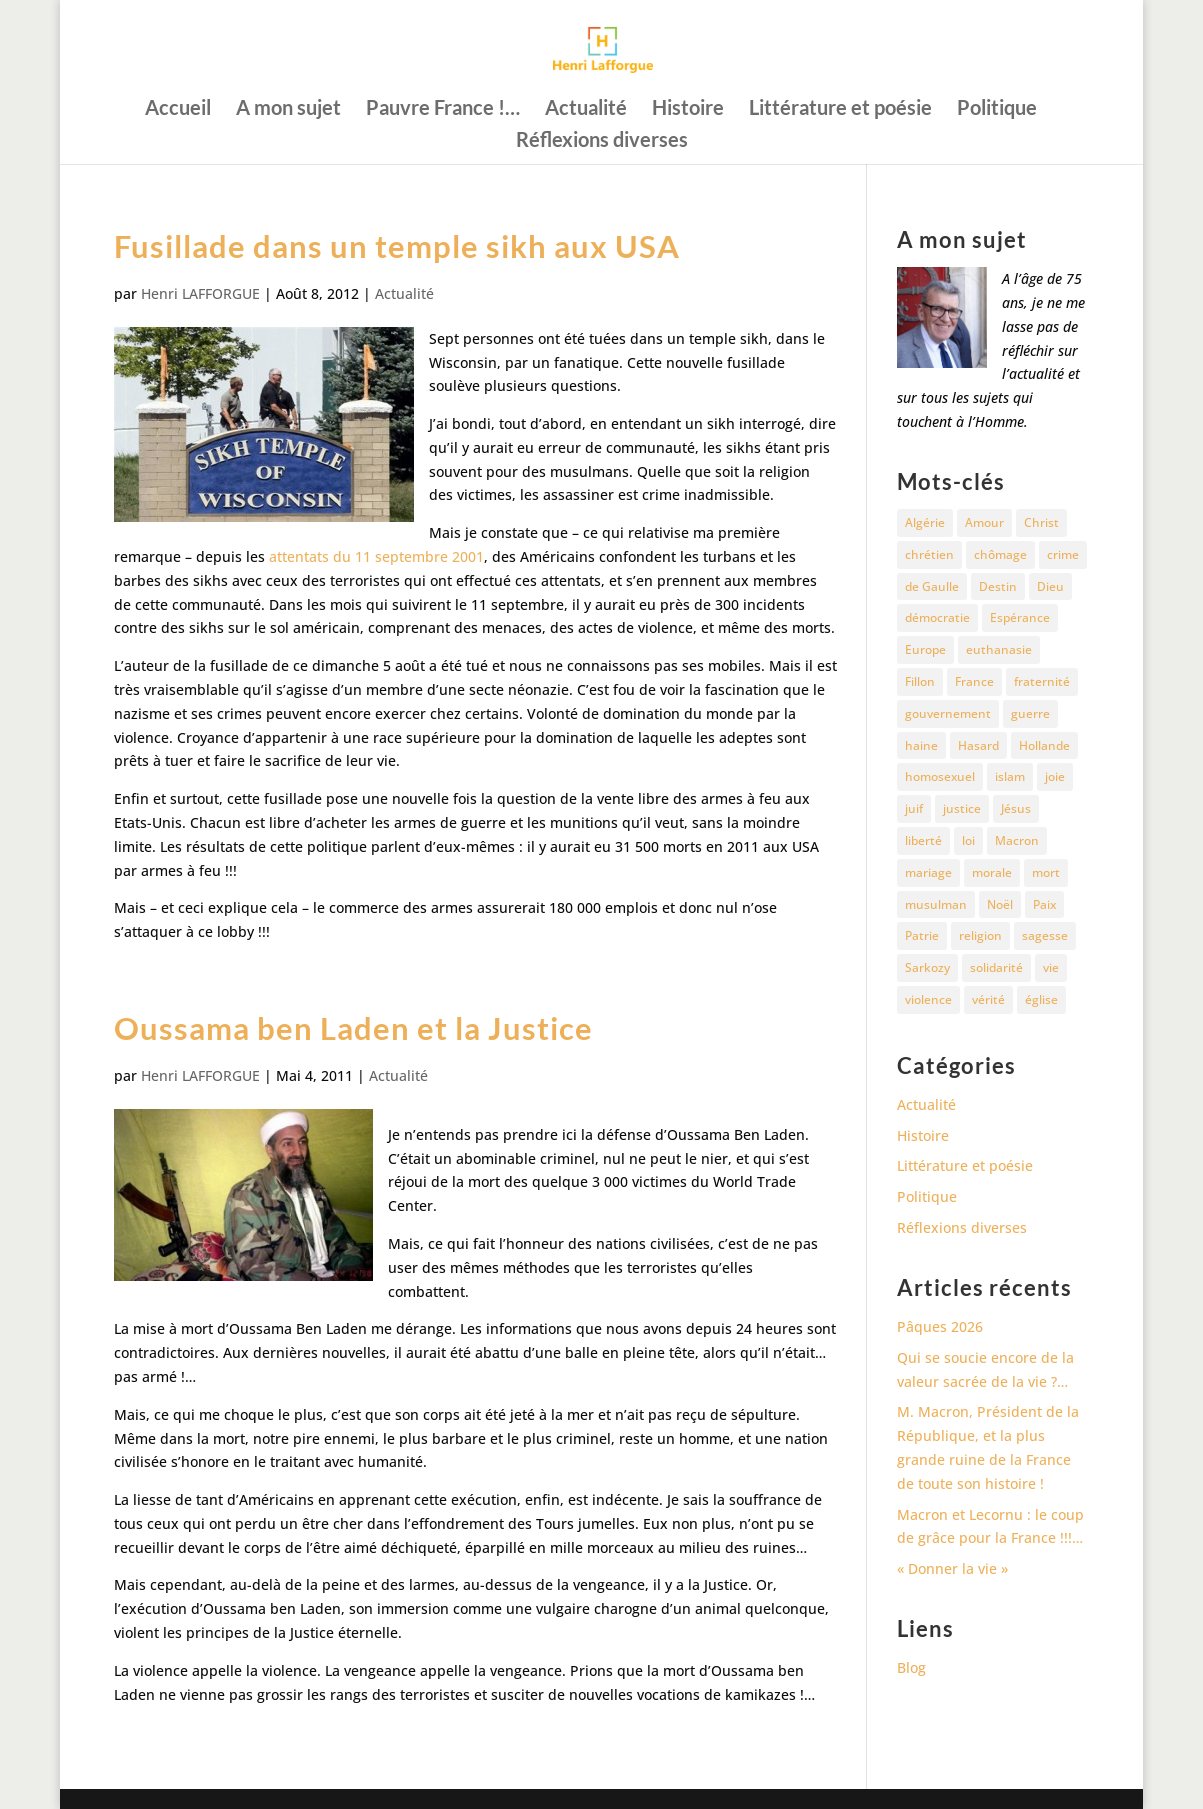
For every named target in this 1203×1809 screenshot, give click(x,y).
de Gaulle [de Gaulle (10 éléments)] (932, 586)
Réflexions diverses (602, 141)
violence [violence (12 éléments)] (928, 999)
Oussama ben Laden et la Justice (353, 1028)
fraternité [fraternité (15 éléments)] (1042, 681)
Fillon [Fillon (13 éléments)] (920, 681)
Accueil (178, 109)
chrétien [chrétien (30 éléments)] (929, 554)
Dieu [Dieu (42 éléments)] (1050, 586)
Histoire (688, 109)
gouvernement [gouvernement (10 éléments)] (948, 713)
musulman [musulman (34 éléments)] (936, 904)
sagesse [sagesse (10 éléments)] (1045, 935)
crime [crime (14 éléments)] (1063, 554)
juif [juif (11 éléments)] (914, 808)
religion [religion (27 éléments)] (980, 935)
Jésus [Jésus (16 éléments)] (1016, 808)
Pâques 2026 (940, 1326)
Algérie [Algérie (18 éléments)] (925, 522)
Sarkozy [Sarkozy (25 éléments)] (927, 967)
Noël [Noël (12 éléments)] (1000, 904)
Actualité (586, 109)
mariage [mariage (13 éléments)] (928, 872)
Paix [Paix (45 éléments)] (1044, 904)
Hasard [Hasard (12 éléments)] (978, 745)
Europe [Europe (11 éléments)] (925, 649)
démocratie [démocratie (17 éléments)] (937, 617)
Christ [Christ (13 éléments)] (1041, 522)
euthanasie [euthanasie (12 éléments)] (999, 649)
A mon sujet (288, 109)
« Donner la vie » (952, 1568)
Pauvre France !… (443, 109)
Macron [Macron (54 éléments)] (1017, 840)
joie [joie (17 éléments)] (1055, 776)
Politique (997, 109)
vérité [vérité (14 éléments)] (988, 999)
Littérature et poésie (840, 109)
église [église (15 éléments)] (1041, 999)
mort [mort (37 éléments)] (1046, 872)
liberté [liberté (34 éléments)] (923, 840)
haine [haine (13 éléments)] (921, 745)
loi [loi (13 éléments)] (968, 840)
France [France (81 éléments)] (974, 681)
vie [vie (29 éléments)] (1051, 967)
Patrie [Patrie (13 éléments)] (922, 935)
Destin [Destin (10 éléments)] (998, 586)
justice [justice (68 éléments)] (962, 808)
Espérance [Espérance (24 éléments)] (1020, 617)
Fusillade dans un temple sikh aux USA (397, 246)
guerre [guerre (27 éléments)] (1030, 713)
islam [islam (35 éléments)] (1010, 776)
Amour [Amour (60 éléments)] (984, 522)
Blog (911, 1667)
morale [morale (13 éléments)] (992, 872)
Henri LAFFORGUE (200, 293)
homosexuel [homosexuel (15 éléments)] (940, 776)
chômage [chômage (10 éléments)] (1000, 554)
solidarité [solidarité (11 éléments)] (996, 967)
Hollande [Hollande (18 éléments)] (1044, 745)
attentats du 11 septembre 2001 (376, 556)
